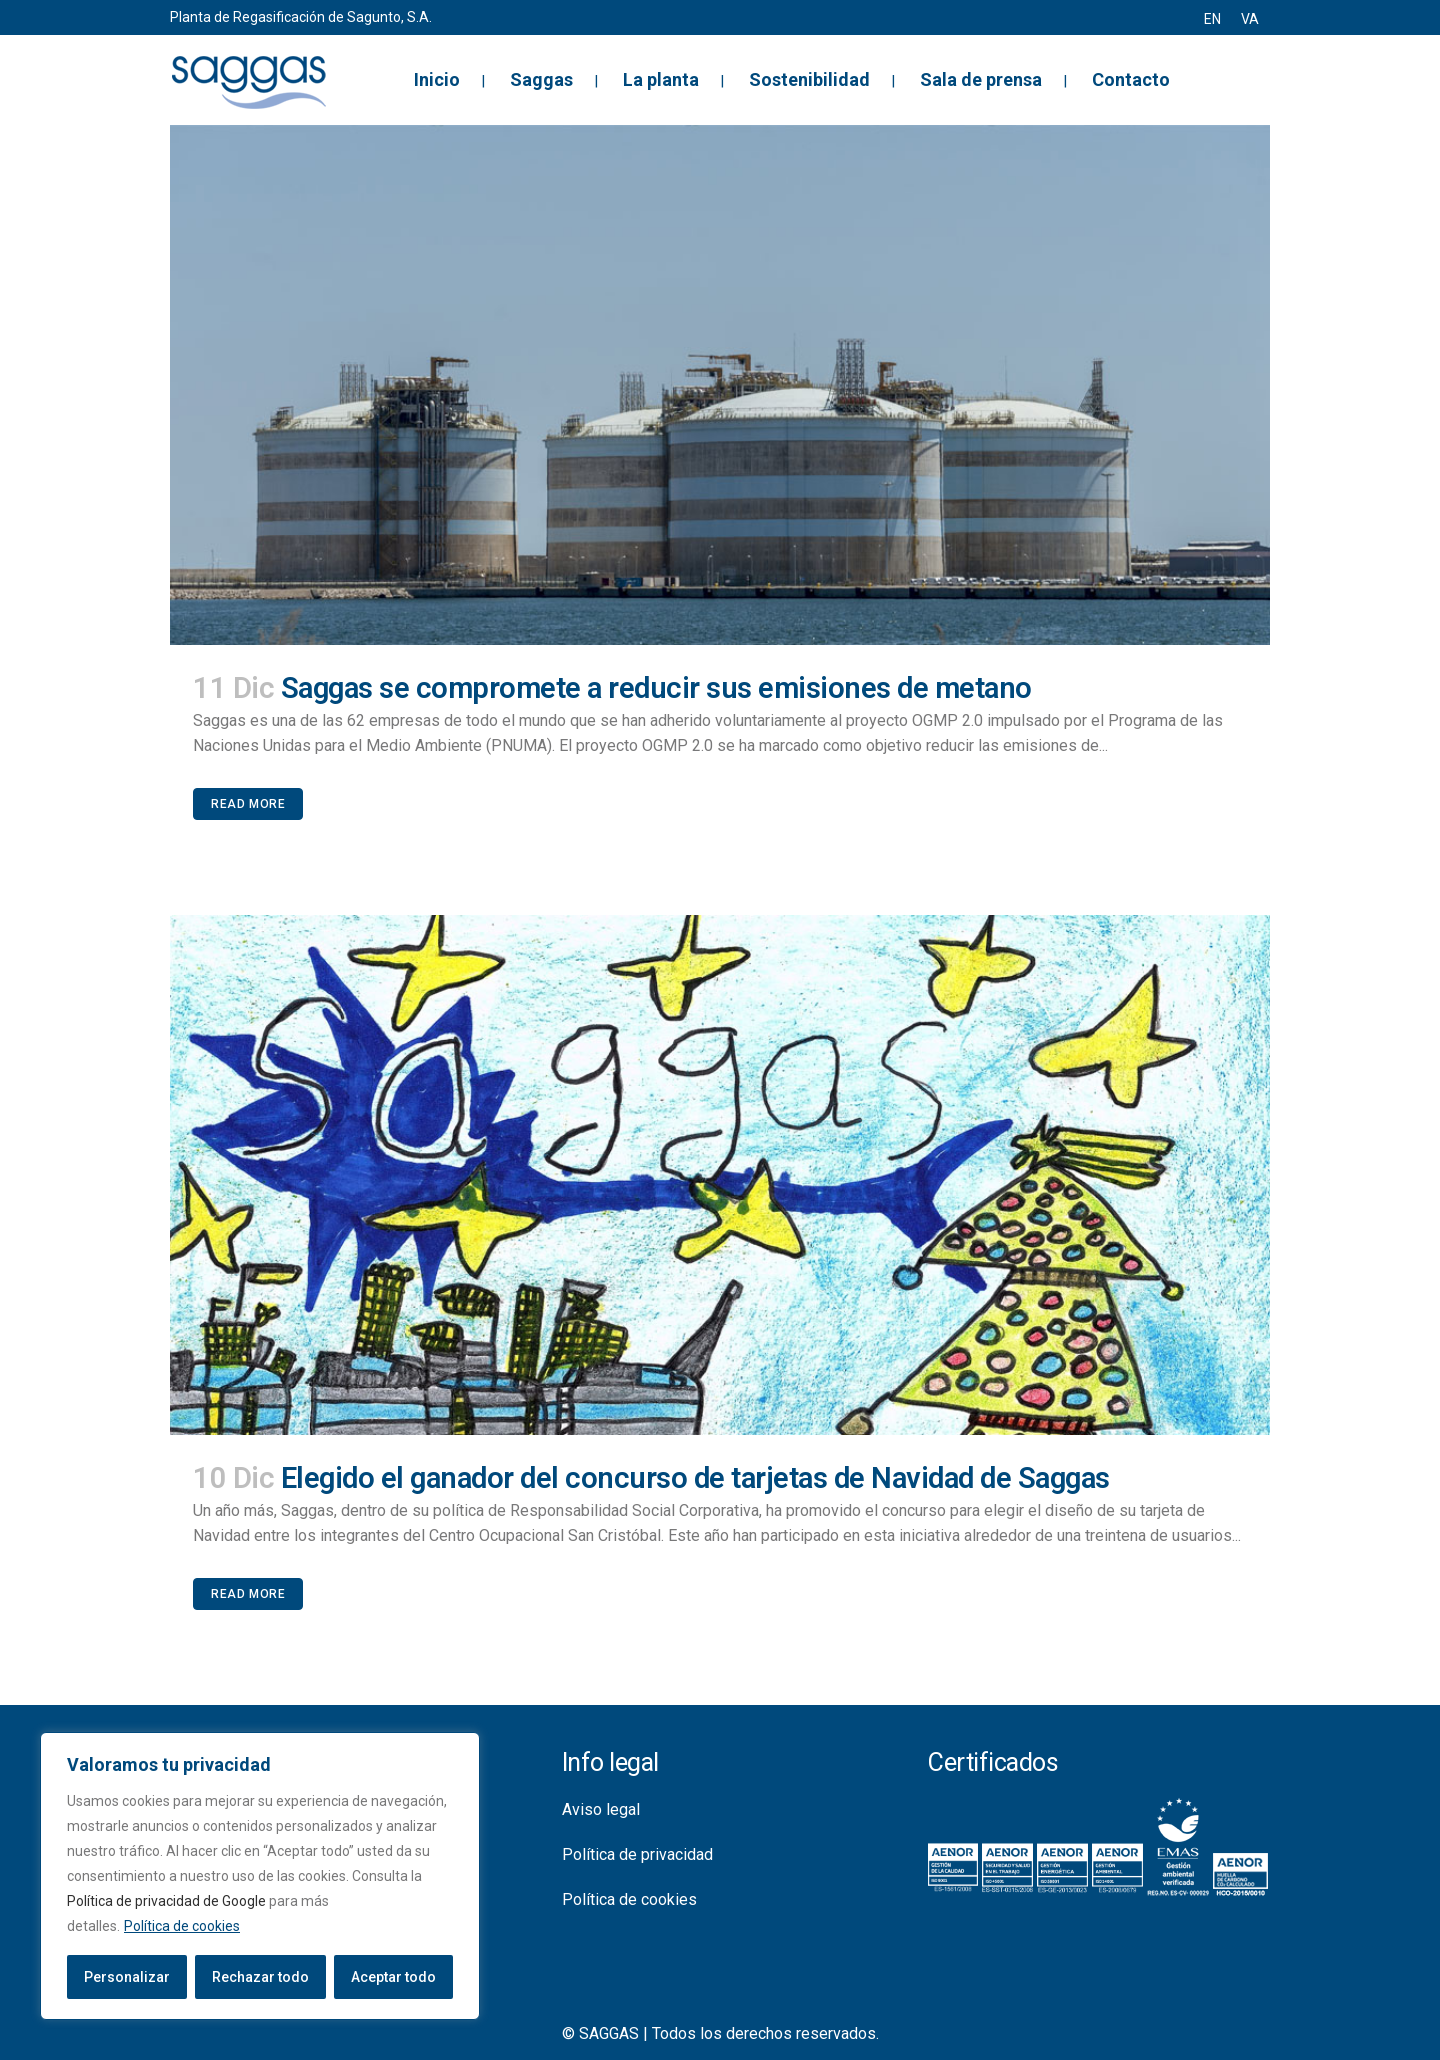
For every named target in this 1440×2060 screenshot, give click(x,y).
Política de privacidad (637, 1854)
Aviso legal (601, 1809)
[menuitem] (1212, 19)
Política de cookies (182, 1926)
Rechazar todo (260, 1977)
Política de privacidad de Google (166, 1901)
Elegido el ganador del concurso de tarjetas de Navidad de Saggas (695, 1478)
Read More (248, 804)
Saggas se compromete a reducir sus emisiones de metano (656, 688)
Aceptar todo (393, 1977)
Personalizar (127, 1977)
